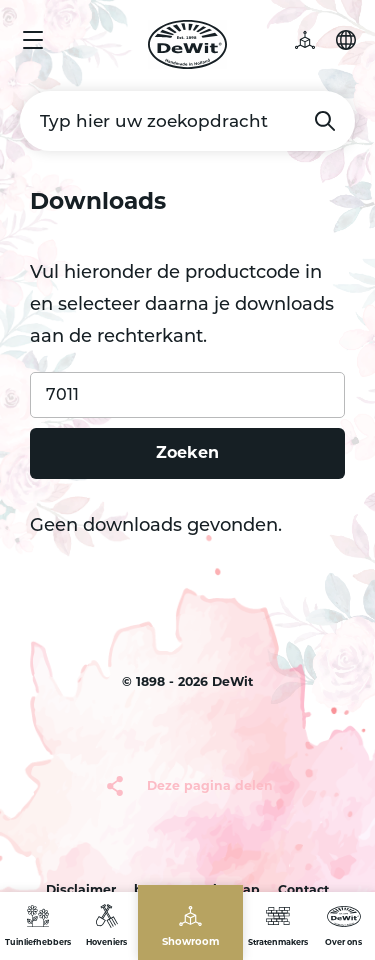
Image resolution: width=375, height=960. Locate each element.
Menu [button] (33, 40)
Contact (303, 889)
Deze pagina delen (210, 785)
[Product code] (187, 395)
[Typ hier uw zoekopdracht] (187, 121)
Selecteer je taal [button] (346, 40)
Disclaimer (81, 889)
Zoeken (325, 121)
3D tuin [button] (315, 40)
